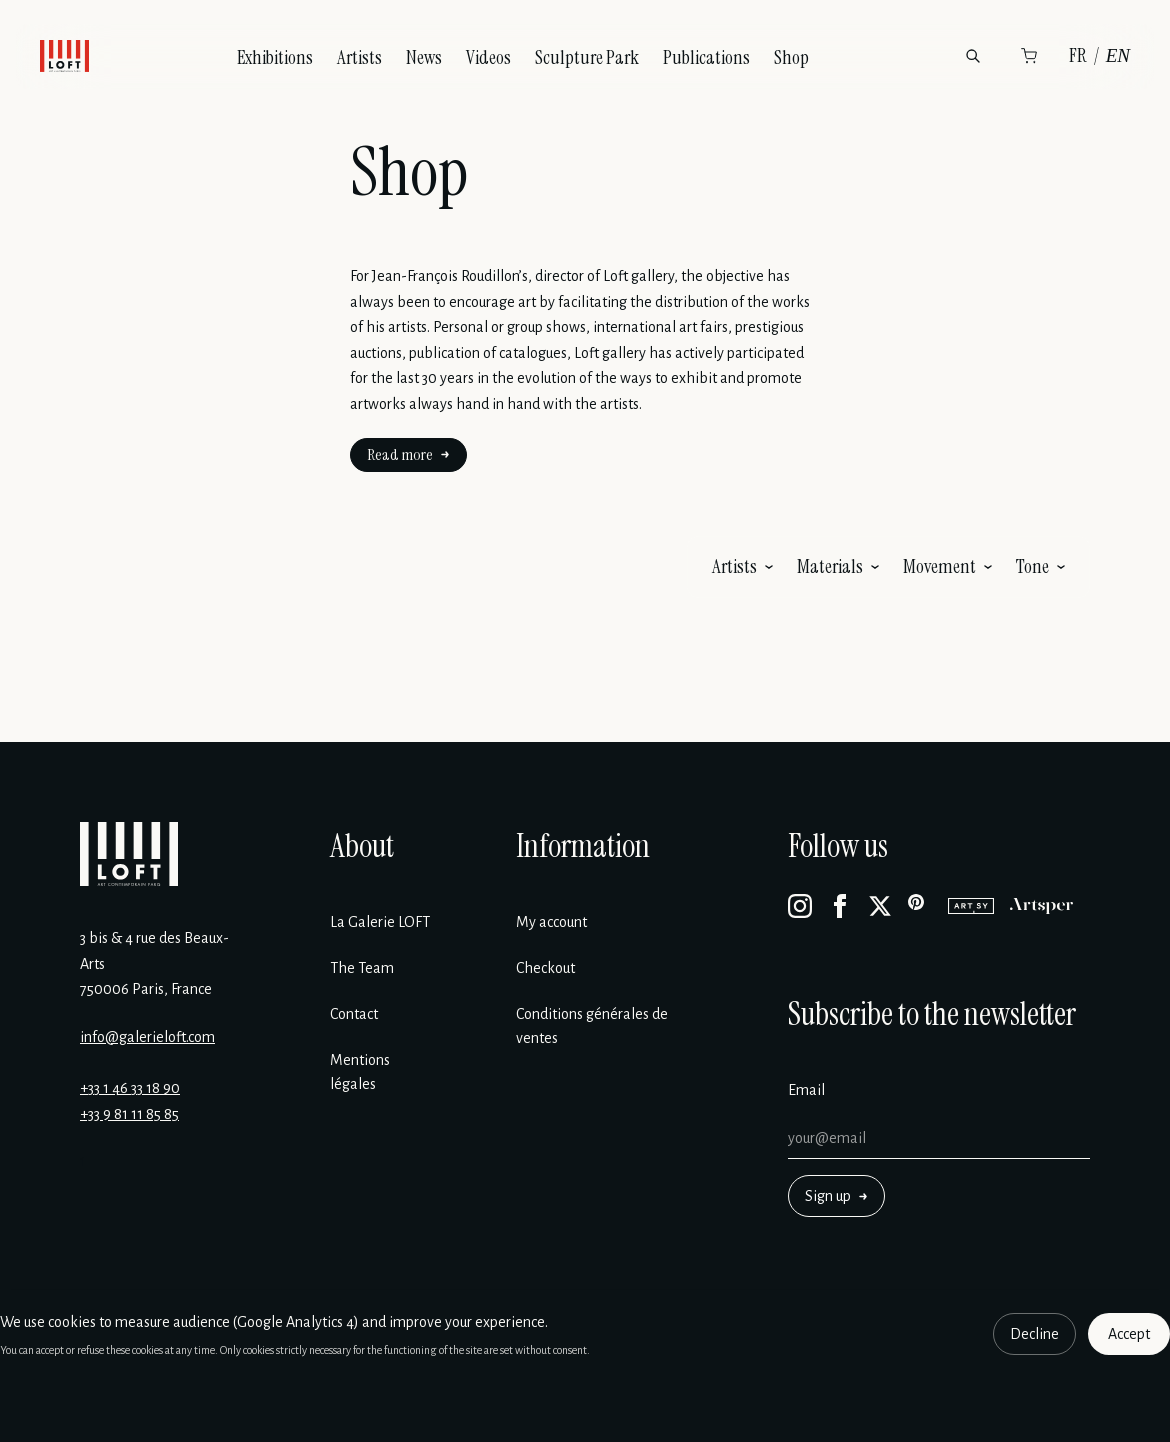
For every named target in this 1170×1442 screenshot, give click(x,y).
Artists (359, 57)
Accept (1129, 1334)
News (424, 57)
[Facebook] (840, 906)
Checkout (545, 968)
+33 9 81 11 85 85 (129, 1114)
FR (1078, 55)
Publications (706, 57)
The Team (362, 968)
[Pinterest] (920, 906)
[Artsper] (1041, 906)
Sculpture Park (587, 57)
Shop (791, 57)
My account (551, 922)
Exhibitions (275, 57)
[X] (880, 906)
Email (806, 1090)
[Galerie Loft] (129, 854)
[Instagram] (800, 906)
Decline (1034, 1334)
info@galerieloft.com (147, 1037)
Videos (488, 57)
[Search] (973, 56)
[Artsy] (971, 906)
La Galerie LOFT (380, 922)
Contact (354, 1014)
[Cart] (1029, 56)
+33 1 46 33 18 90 (130, 1088)
